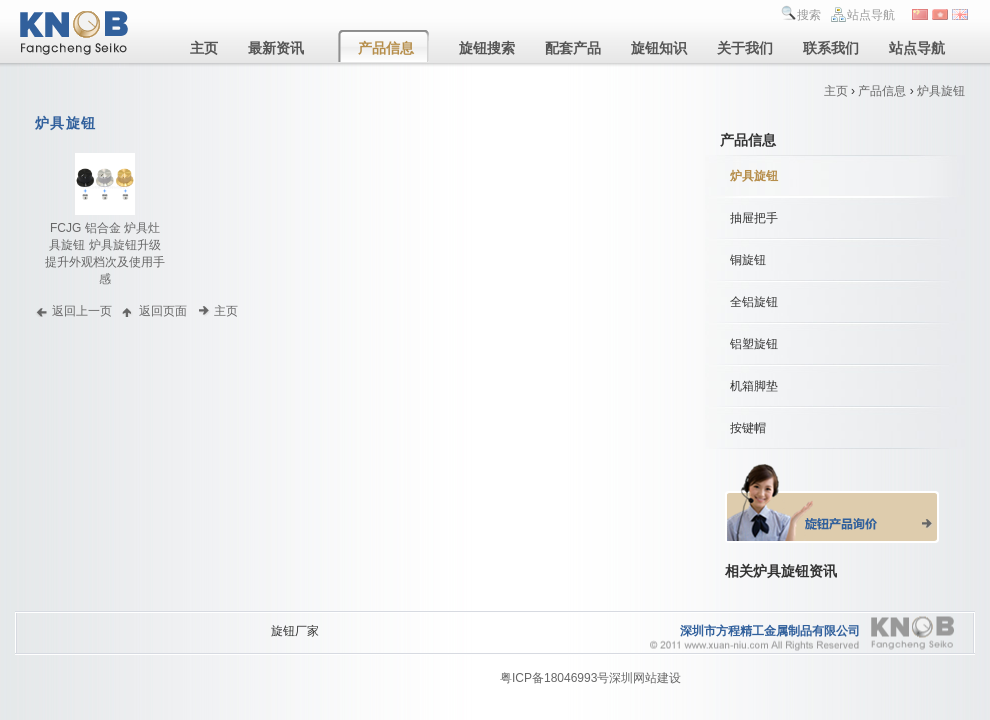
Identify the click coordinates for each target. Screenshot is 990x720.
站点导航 (871, 15)
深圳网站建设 (645, 678)
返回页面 (163, 310)
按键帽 (748, 428)
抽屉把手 (754, 218)
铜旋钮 (748, 260)
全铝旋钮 (754, 302)
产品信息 (882, 91)
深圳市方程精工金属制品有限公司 (770, 631)
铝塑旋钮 (754, 344)
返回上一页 (82, 310)
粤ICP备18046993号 (554, 678)
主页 (836, 91)
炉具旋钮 (941, 91)
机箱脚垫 (754, 386)
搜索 (809, 15)
